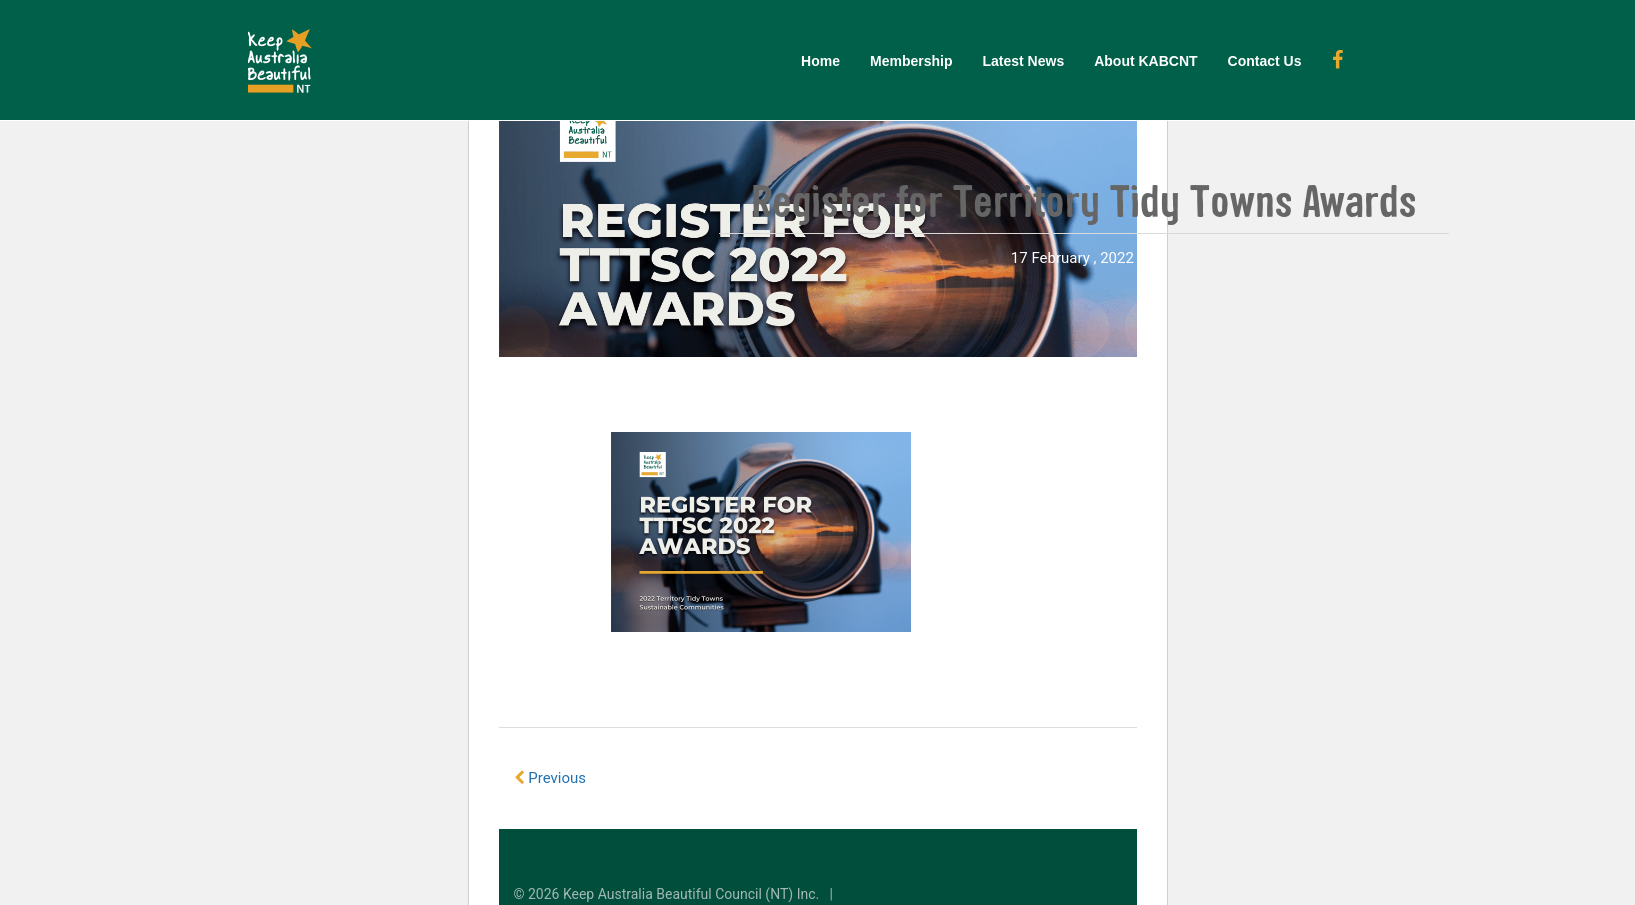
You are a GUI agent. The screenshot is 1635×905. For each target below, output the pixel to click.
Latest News (1023, 61)
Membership (911, 61)
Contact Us (1265, 61)
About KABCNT (1145, 61)
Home (820, 61)
